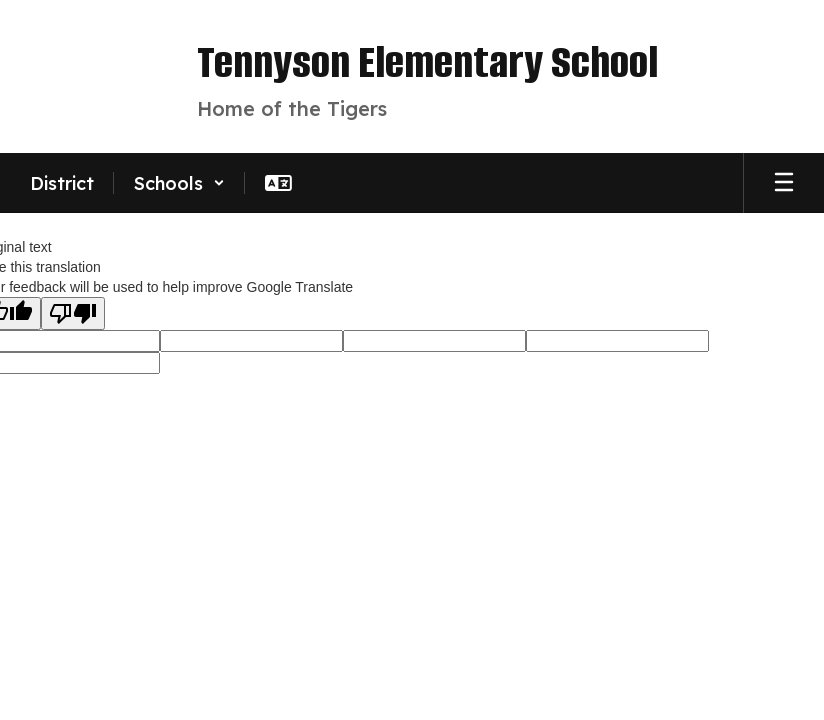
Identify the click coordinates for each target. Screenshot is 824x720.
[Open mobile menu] (784, 183)
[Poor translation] (73, 313)
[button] (179, 183)
